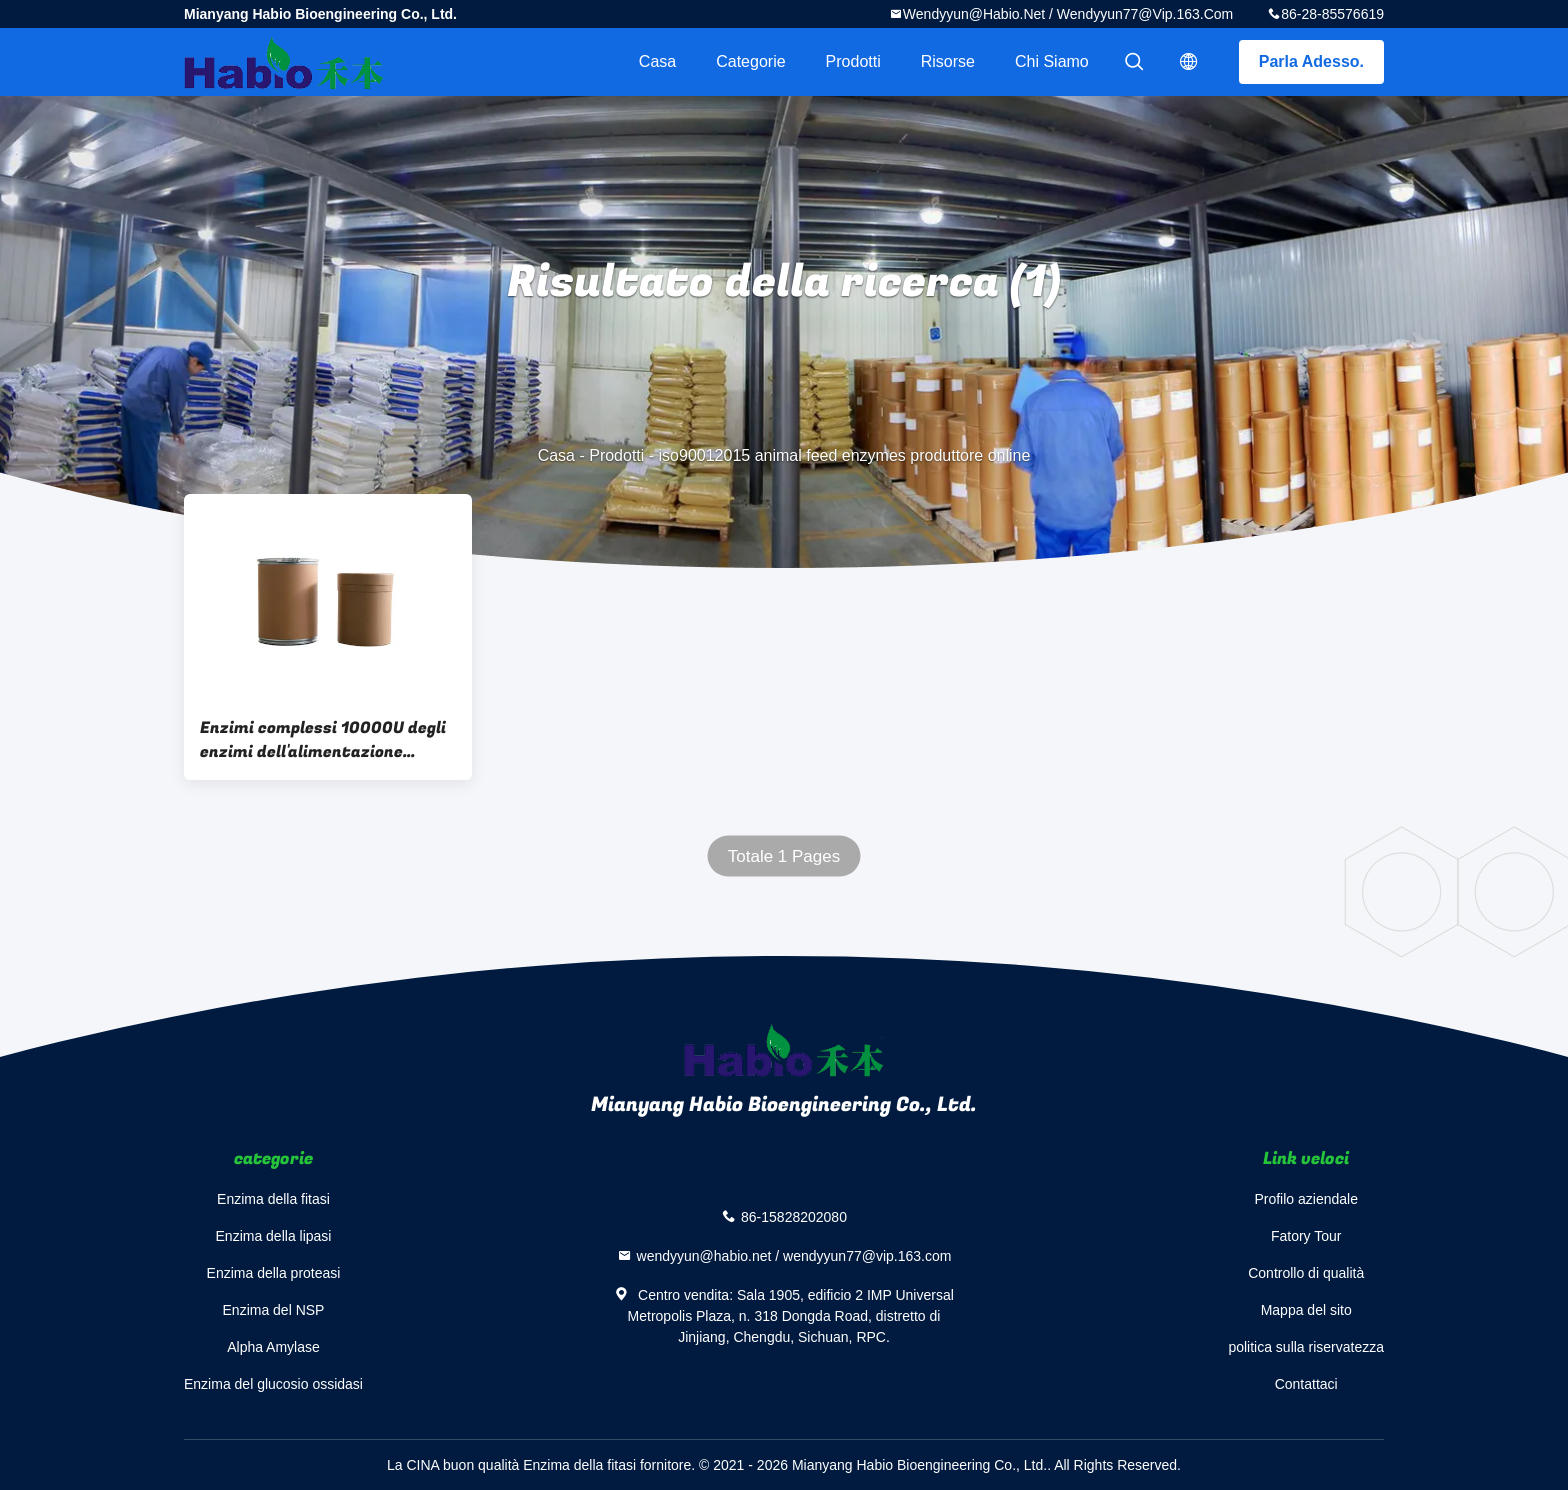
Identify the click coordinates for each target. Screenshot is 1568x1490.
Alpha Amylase (273, 1347)
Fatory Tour (1306, 1236)
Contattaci (1306, 1384)
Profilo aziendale (1306, 1199)
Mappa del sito (1306, 1310)
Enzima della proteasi (274, 1273)
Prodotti (853, 61)
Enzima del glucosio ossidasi (273, 1384)
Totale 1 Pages (784, 856)
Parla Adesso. (1311, 61)
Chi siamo (1052, 61)
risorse (948, 61)
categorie (750, 61)
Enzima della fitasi (273, 1199)
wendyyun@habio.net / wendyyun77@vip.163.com (1068, 14)
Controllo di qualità (1306, 1273)
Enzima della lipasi (274, 1236)
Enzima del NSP (274, 1310)
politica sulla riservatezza (1306, 1347)
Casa (657, 61)
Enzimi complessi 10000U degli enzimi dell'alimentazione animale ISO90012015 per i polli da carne (324, 740)
